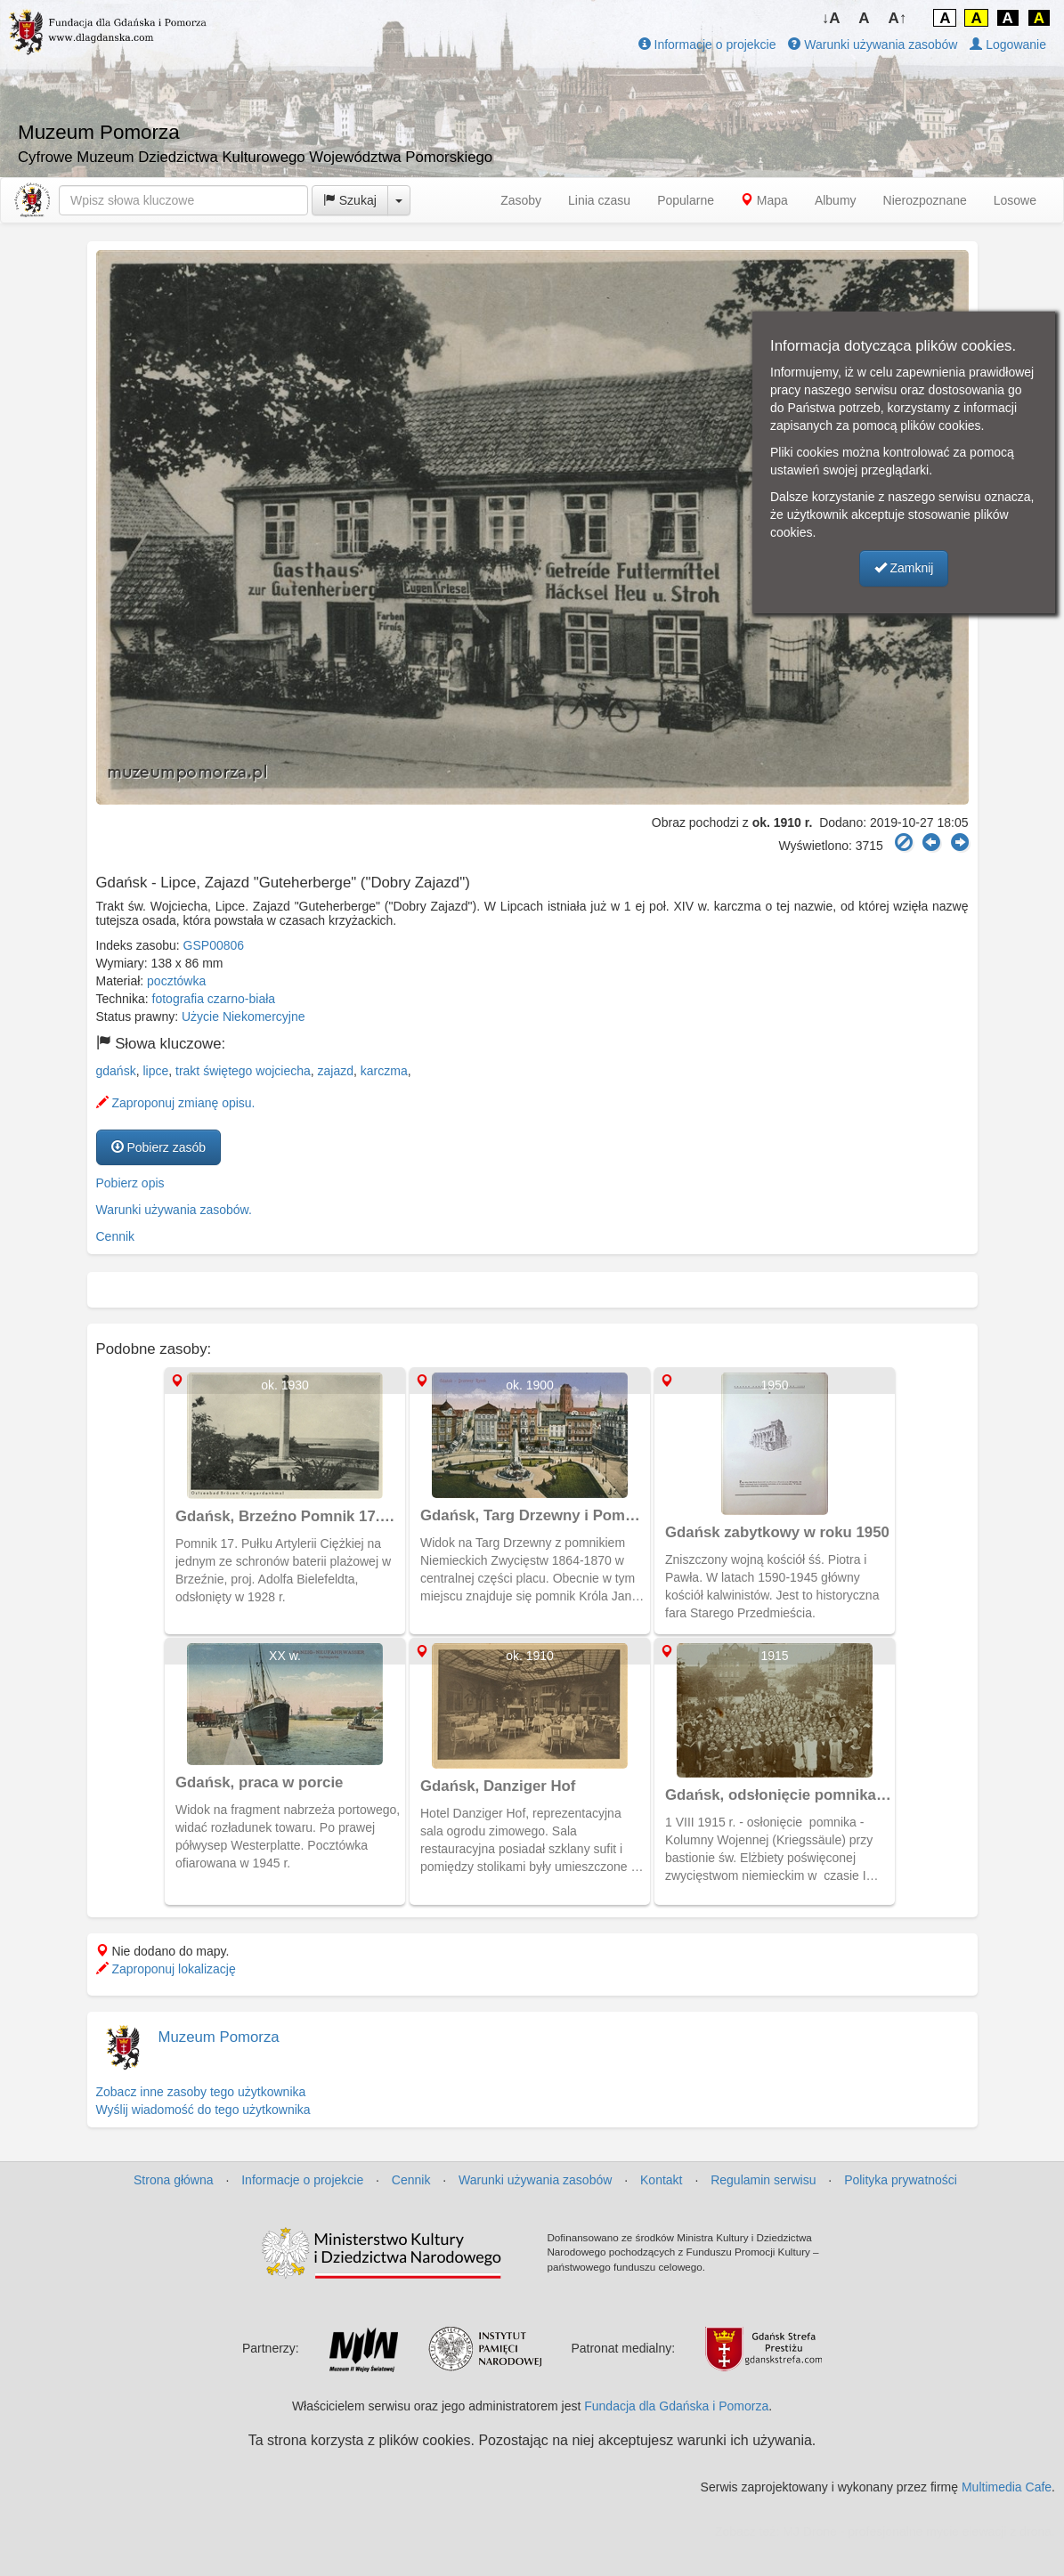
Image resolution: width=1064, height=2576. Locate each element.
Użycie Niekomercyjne (243, 1016)
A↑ (898, 18)
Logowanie (1008, 44)
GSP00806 (214, 945)
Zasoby (520, 200)
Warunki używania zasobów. (174, 1210)
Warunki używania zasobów (872, 44)
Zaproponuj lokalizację (166, 1969)
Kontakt (661, 2180)
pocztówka (176, 981)
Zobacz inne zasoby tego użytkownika (201, 2092)
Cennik (115, 1236)
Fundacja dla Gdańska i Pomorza (676, 2406)
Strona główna (174, 2180)
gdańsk (116, 1071)
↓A (831, 18)
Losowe (1015, 200)
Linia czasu (599, 200)
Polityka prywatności (900, 2180)
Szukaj (350, 200)
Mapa (764, 200)
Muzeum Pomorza (219, 2037)
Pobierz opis (130, 1183)
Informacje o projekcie (707, 44)
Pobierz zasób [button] (159, 1147)
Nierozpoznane (925, 200)
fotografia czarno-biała (214, 999)
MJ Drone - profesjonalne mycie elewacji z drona (917, 2531)
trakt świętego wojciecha (243, 1071)
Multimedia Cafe (1007, 2487)
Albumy (836, 200)
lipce (155, 1071)
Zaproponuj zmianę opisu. (176, 1103)
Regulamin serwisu (763, 2180)
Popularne (685, 200)
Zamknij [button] (904, 568)
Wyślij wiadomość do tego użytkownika (203, 2109)
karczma (384, 1071)
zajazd (335, 1071)
